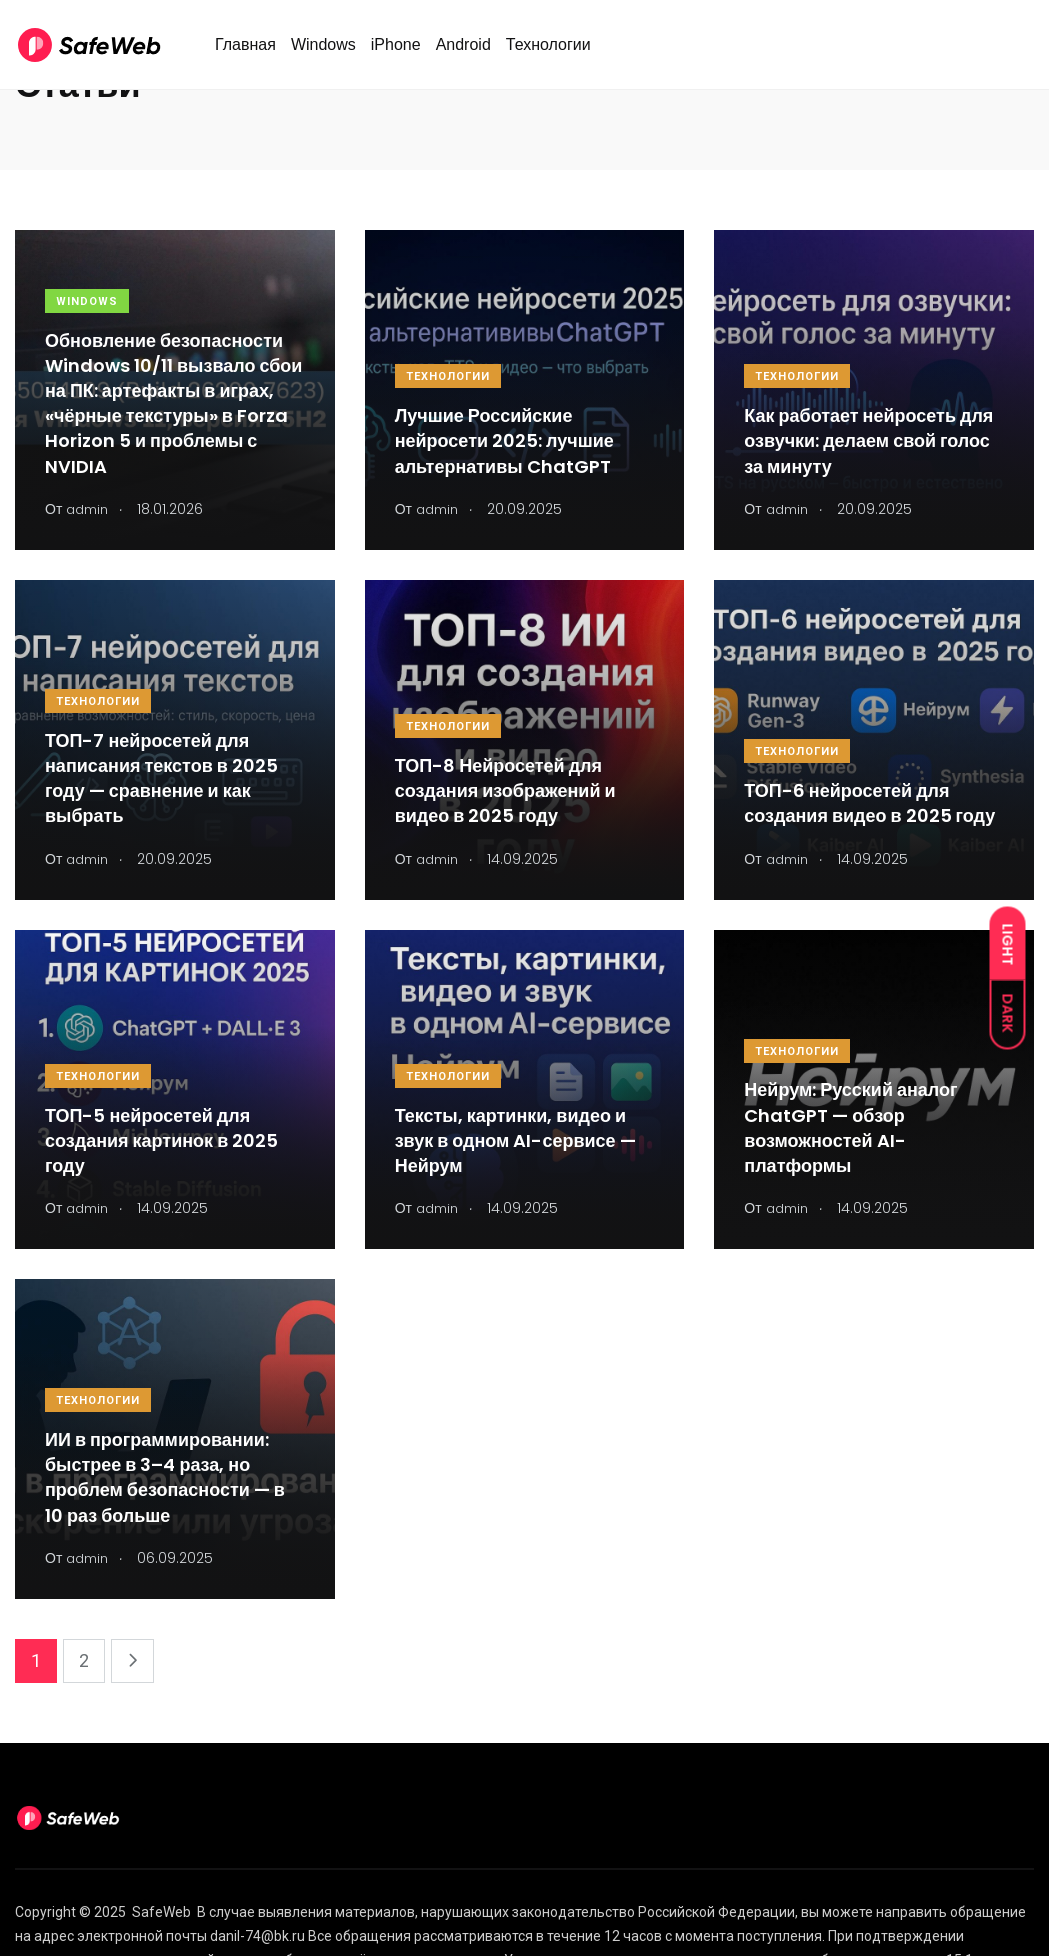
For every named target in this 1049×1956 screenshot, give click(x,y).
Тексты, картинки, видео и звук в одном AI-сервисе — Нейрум (515, 1140)
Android (463, 53)
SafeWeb (161, 1912)
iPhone (396, 53)
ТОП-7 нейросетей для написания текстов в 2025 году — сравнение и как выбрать (161, 778)
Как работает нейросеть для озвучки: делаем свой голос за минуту (868, 440)
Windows (323, 53)
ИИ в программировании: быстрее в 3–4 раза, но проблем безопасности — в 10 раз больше (165, 1477)
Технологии (548, 53)
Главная (245, 53)
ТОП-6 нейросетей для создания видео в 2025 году (869, 803)
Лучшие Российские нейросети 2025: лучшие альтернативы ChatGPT (504, 440)
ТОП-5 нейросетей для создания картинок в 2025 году (161, 1140)
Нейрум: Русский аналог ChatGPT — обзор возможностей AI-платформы (850, 1128)
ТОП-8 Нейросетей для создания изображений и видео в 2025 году (505, 790)
